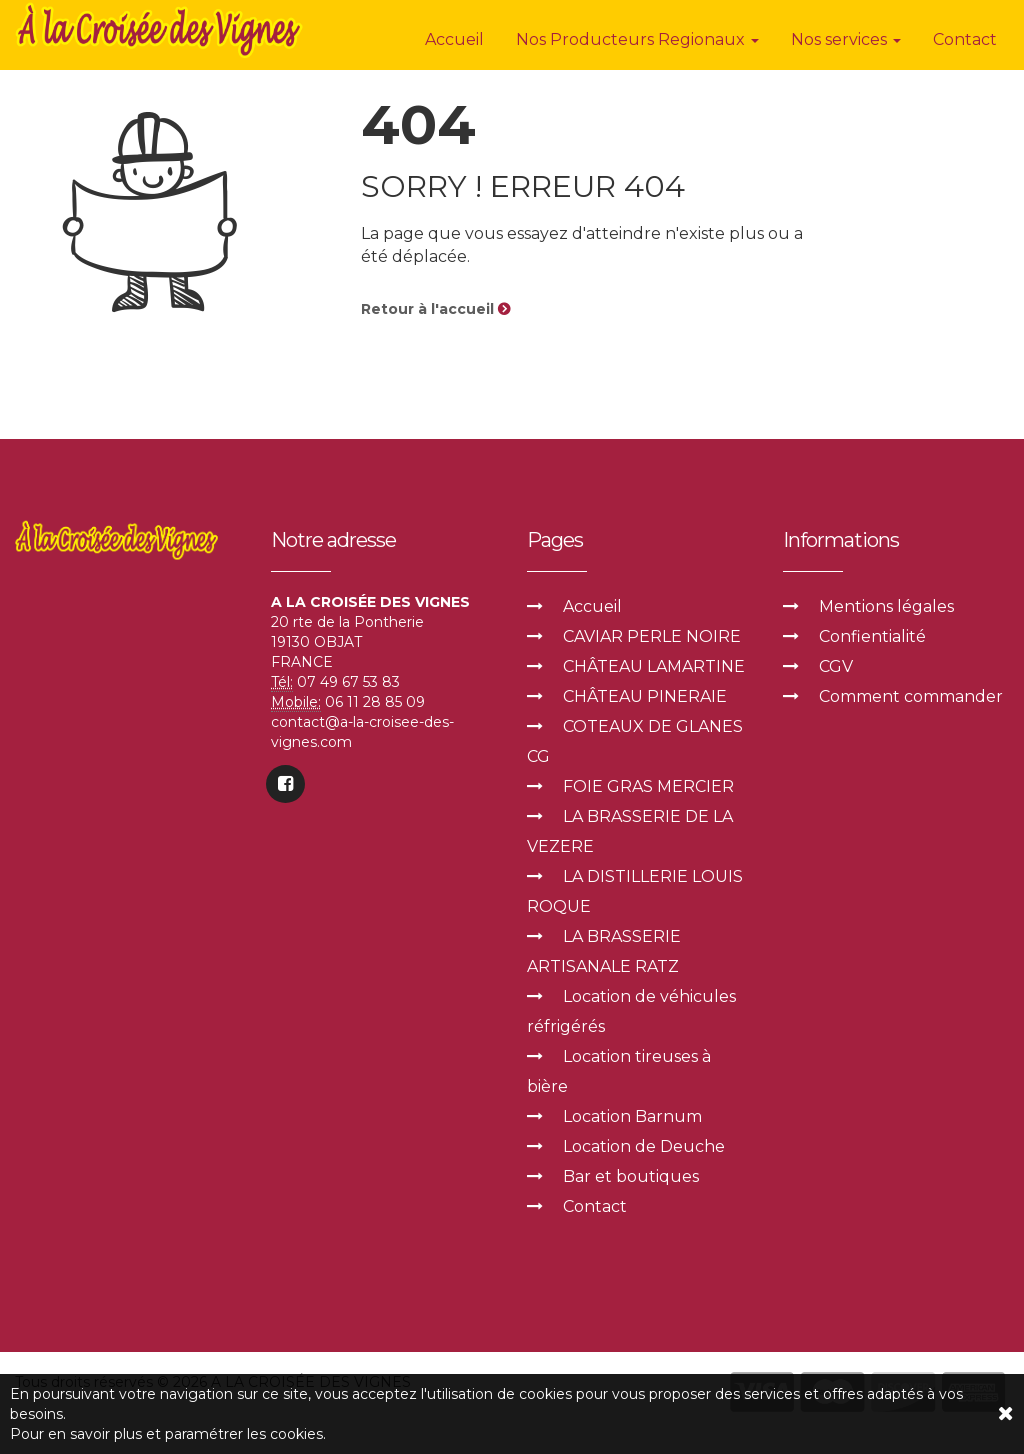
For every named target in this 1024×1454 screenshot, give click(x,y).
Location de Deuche (644, 1146)
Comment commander (911, 696)
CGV (836, 666)
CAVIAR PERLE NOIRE (652, 636)
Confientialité (872, 636)
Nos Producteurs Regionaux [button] (637, 39)
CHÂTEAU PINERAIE (645, 696)
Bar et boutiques (631, 1176)
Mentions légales (886, 606)
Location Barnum (632, 1116)
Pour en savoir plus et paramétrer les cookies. (168, 1434)
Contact (965, 39)
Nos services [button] (846, 39)
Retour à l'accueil (435, 309)
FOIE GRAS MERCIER (648, 786)
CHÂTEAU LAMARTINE (654, 666)
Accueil (454, 39)
